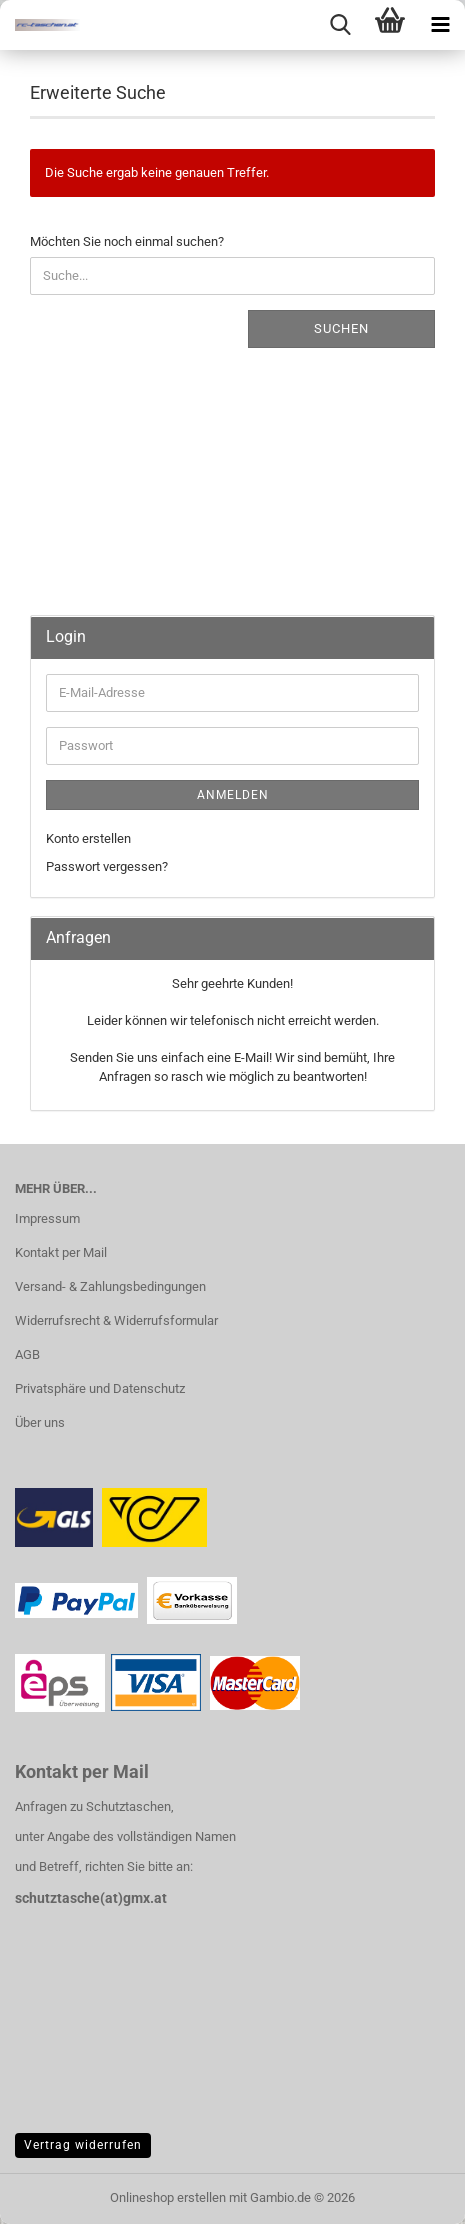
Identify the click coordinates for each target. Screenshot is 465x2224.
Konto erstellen (88, 838)
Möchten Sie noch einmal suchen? (127, 241)
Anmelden (233, 795)
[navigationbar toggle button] (440, 25)
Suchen (341, 328)
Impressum (47, 1218)
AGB (27, 1354)
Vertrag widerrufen (83, 2145)
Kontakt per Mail (61, 1252)
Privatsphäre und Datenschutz (100, 1388)
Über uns (40, 1422)
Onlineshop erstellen (168, 2197)
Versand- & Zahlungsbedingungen (110, 1286)
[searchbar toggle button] (340, 25)
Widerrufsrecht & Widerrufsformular (116, 1320)
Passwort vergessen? (107, 866)
